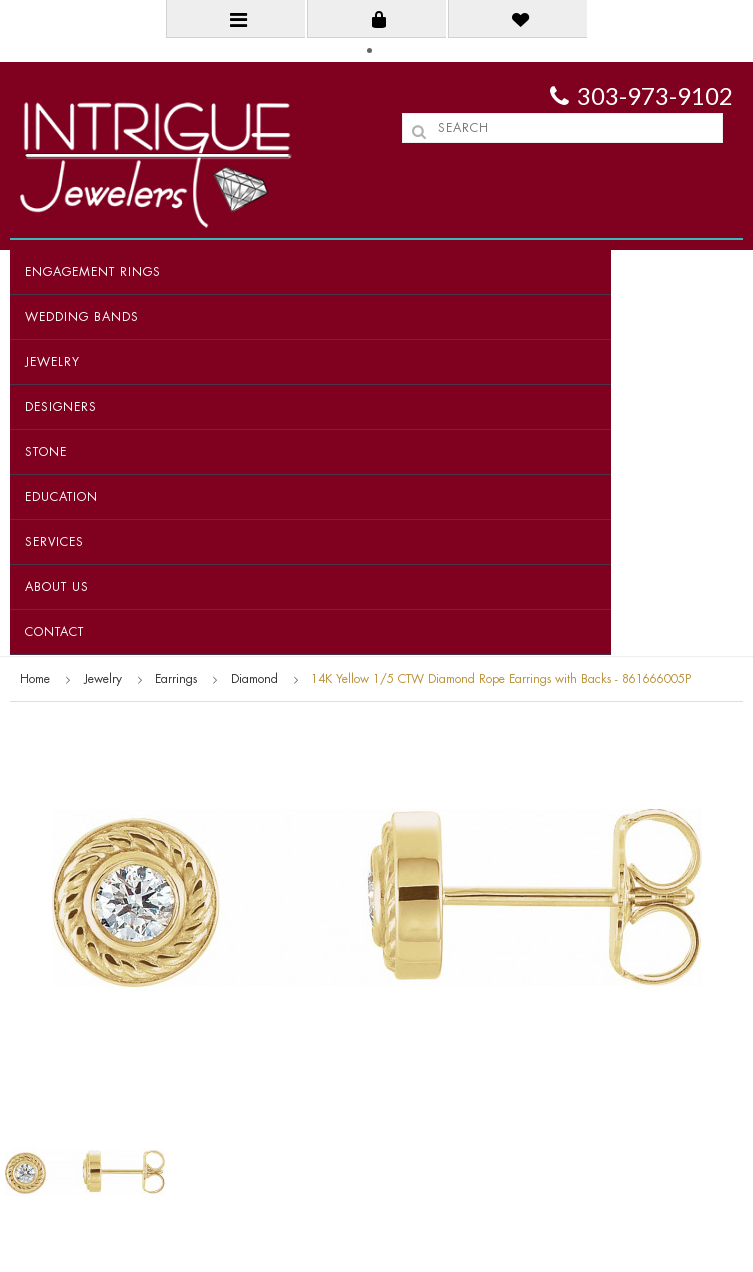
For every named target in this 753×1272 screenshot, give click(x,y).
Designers (61, 407)
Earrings (176, 679)
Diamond (254, 679)
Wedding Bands (82, 317)
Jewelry (52, 362)
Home (35, 679)
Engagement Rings (93, 272)
